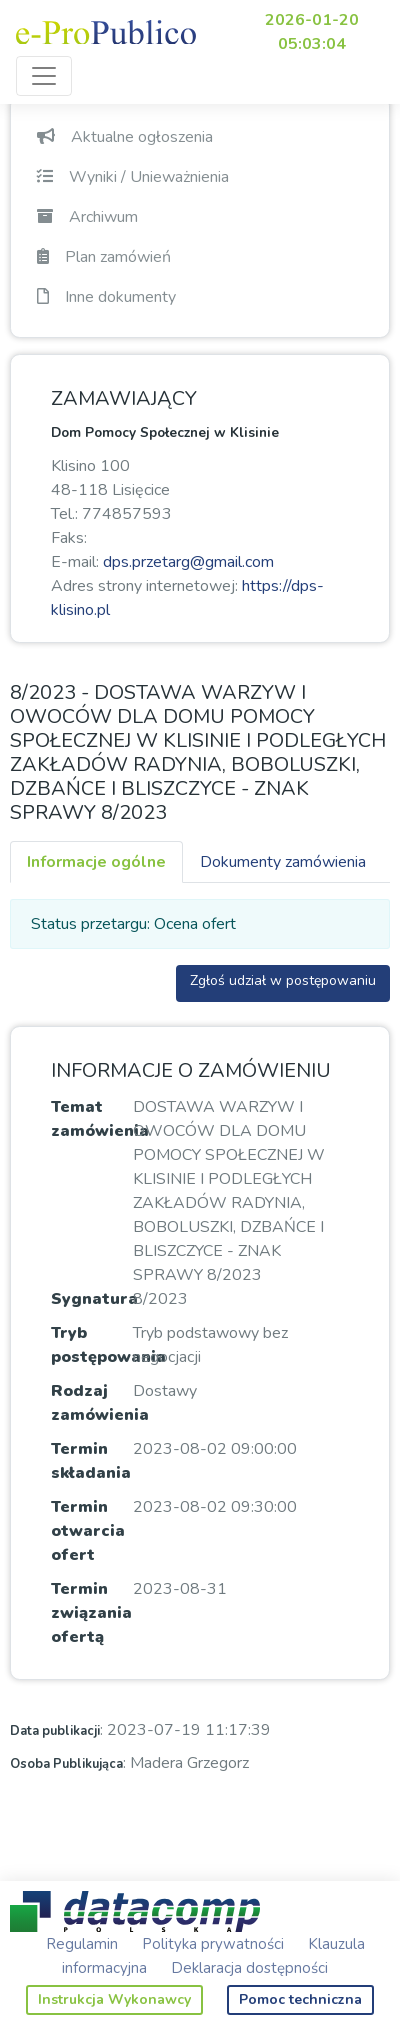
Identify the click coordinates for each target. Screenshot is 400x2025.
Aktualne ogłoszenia (125, 137)
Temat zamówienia (100, 1119)
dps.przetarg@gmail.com (188, 562)
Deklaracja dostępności (249, 1968)
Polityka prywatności (213, 1944)
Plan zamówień (104, 257)
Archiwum (87, 217)
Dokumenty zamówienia (283, 862)
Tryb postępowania (108, 1345)
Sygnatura (94, 1299)
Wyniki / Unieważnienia (133, 177)
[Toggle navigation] (44, 76)
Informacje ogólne (96, 862)
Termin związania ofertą (91, 1613)
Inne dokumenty (106, 297)
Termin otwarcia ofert (88, 1531)
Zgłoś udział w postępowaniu (283, 980)
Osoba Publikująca (66, 1764)
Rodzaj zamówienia (100, 1403)
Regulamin (82, 1944)
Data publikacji (55, 1731)
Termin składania (91, 1461)
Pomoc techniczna (300, 1999)
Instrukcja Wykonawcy (114, 1999)
